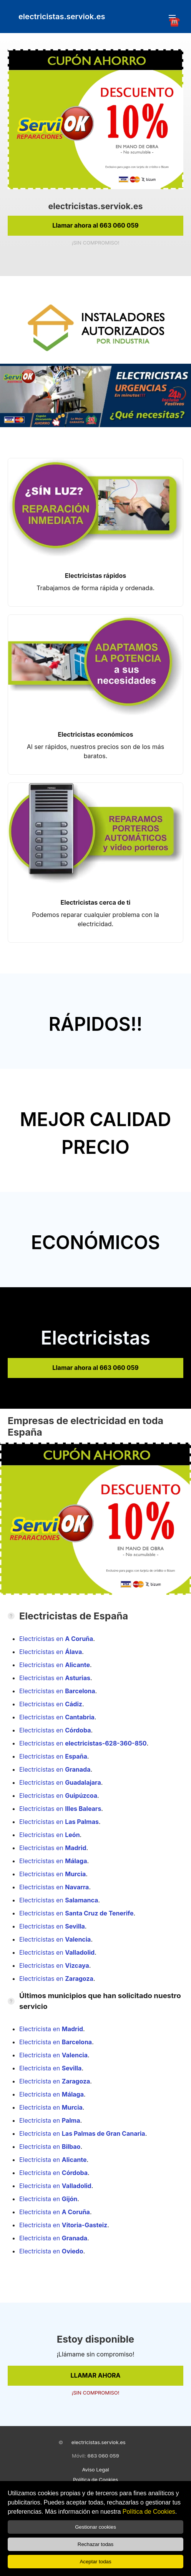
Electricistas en (56, 1638)
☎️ (172, 18)
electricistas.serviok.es (98, 2442)
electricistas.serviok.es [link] (61, 16)
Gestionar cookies (95, 2527)
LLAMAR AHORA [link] (96, 2375)
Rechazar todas (95, 2544)
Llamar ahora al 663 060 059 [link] (95, 225)
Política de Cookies (149, 2511)
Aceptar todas (95, 2561)
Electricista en (51, 2029)
